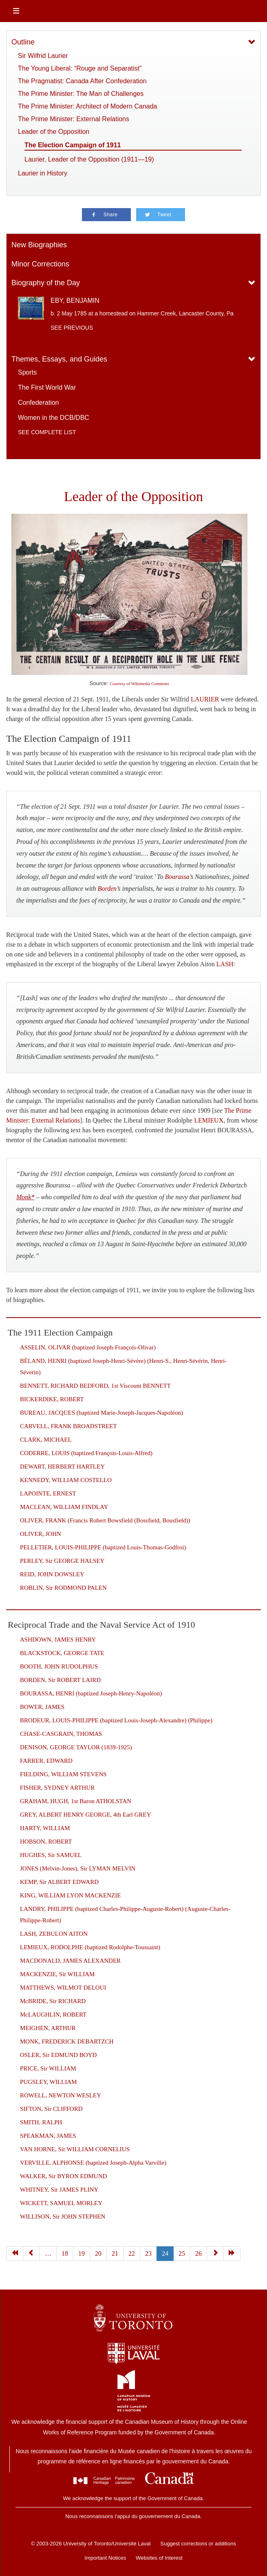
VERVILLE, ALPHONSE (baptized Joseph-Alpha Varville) (93, 2162)
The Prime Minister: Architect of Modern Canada (87, 106)
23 (148, 2253)
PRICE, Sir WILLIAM (48, 2068)
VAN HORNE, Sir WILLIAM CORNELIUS (75, 2149)
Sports (27, 372)
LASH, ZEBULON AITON (54, 1933)
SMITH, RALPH (41, 2122)
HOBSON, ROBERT (46, 1841)
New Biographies (39, 245)
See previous (72, 327)
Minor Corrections (40, 264)
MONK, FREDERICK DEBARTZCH (67, 2041)
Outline (23, 42)
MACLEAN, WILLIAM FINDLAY (64, 1507)
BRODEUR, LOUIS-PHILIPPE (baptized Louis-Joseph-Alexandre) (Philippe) (116, 1720)
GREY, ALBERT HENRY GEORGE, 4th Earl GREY (85, 1814)
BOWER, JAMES (42, 1707)
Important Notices (105, 2558)
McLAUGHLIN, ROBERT (53, 2014)
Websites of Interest (159, 2558)
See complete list (47, 432)
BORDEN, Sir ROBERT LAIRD (60, 1680)
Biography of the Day (45, 283)
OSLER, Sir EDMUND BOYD (58, 2055)
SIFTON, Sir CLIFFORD (51, 2109)
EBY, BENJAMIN (75, 300)
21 (115, 2253)
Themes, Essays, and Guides (59, 359)
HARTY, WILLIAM (45, 1828)
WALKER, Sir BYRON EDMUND (63, 2176)
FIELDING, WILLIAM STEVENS (63, 1774)
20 (98, 2253)
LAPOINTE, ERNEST (48, 1493)
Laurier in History (42, 173)
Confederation (38, 402)
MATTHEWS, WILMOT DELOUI (63, 1987)
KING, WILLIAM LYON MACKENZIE (70, 1895)
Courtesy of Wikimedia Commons (139, 683)
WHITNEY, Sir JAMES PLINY (59, 2189)
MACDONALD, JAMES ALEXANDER (70, 1960)
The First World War (47, 387)
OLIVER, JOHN (40, 1534)
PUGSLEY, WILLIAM (48, 2082)
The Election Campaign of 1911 (72, 145)
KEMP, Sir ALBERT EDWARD (59, 1882)
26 (198, 2253)
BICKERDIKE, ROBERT (52, 1399)
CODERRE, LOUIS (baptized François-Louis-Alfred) (86, 1453)
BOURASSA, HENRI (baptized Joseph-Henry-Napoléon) (91, 1693)
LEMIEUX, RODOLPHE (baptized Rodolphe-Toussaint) (90, 1947)
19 (81, 2253)
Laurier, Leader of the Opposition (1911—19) (89, 159)
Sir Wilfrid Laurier (43, 55)
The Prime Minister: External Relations (73, 118)
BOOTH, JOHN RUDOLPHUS (59, 1666)
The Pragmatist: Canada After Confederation (82, 81)
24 (165, 2253)
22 (131, 2253)
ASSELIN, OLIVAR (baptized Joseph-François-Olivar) (88, 1347)
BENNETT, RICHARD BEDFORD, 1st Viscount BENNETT (95, 1385)
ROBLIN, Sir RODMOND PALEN (63, 1587)
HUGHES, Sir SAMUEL (51, 1855)
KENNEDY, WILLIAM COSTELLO (66, 1480)
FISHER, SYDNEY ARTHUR (57, 1787)
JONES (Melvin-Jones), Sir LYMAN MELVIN (77, 1868)
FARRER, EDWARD (46, 1760)
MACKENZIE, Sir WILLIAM (57, 1974)
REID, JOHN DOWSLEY (52, 1574)
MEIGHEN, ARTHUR (48, 2028)
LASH (225, 964)
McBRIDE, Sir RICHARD (53, 2001)
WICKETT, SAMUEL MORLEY (61, 2203)
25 (182, 2253)
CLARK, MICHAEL (46, 1439)
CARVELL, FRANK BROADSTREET (68, 1426)
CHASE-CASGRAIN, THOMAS (61, 1734)
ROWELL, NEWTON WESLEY (60, 2095)
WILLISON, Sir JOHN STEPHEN (62, 2216)
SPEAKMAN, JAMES (48, 2135)
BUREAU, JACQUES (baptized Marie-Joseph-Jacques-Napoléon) (101, 1412)
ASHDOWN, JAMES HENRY (58, 1639)
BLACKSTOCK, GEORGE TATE (62, 1653)
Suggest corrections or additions (198, 2543)
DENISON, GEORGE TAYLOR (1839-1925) (76, 1747)
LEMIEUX (208, 1120)
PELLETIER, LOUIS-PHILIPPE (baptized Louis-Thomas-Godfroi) (103, 1547)
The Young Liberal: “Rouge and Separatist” (79, 68)
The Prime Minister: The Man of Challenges (80, 93)
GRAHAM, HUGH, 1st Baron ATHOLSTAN (75, 1801)
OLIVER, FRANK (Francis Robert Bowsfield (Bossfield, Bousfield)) (105, 1520)
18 (65, 2253)
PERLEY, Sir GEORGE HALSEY (62, 1561)
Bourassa (177, 876)
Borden (107, 888)
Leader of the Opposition (53, 131)
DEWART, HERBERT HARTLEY (62, 1466)
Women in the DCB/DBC (53, 417)
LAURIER (205, 699)
